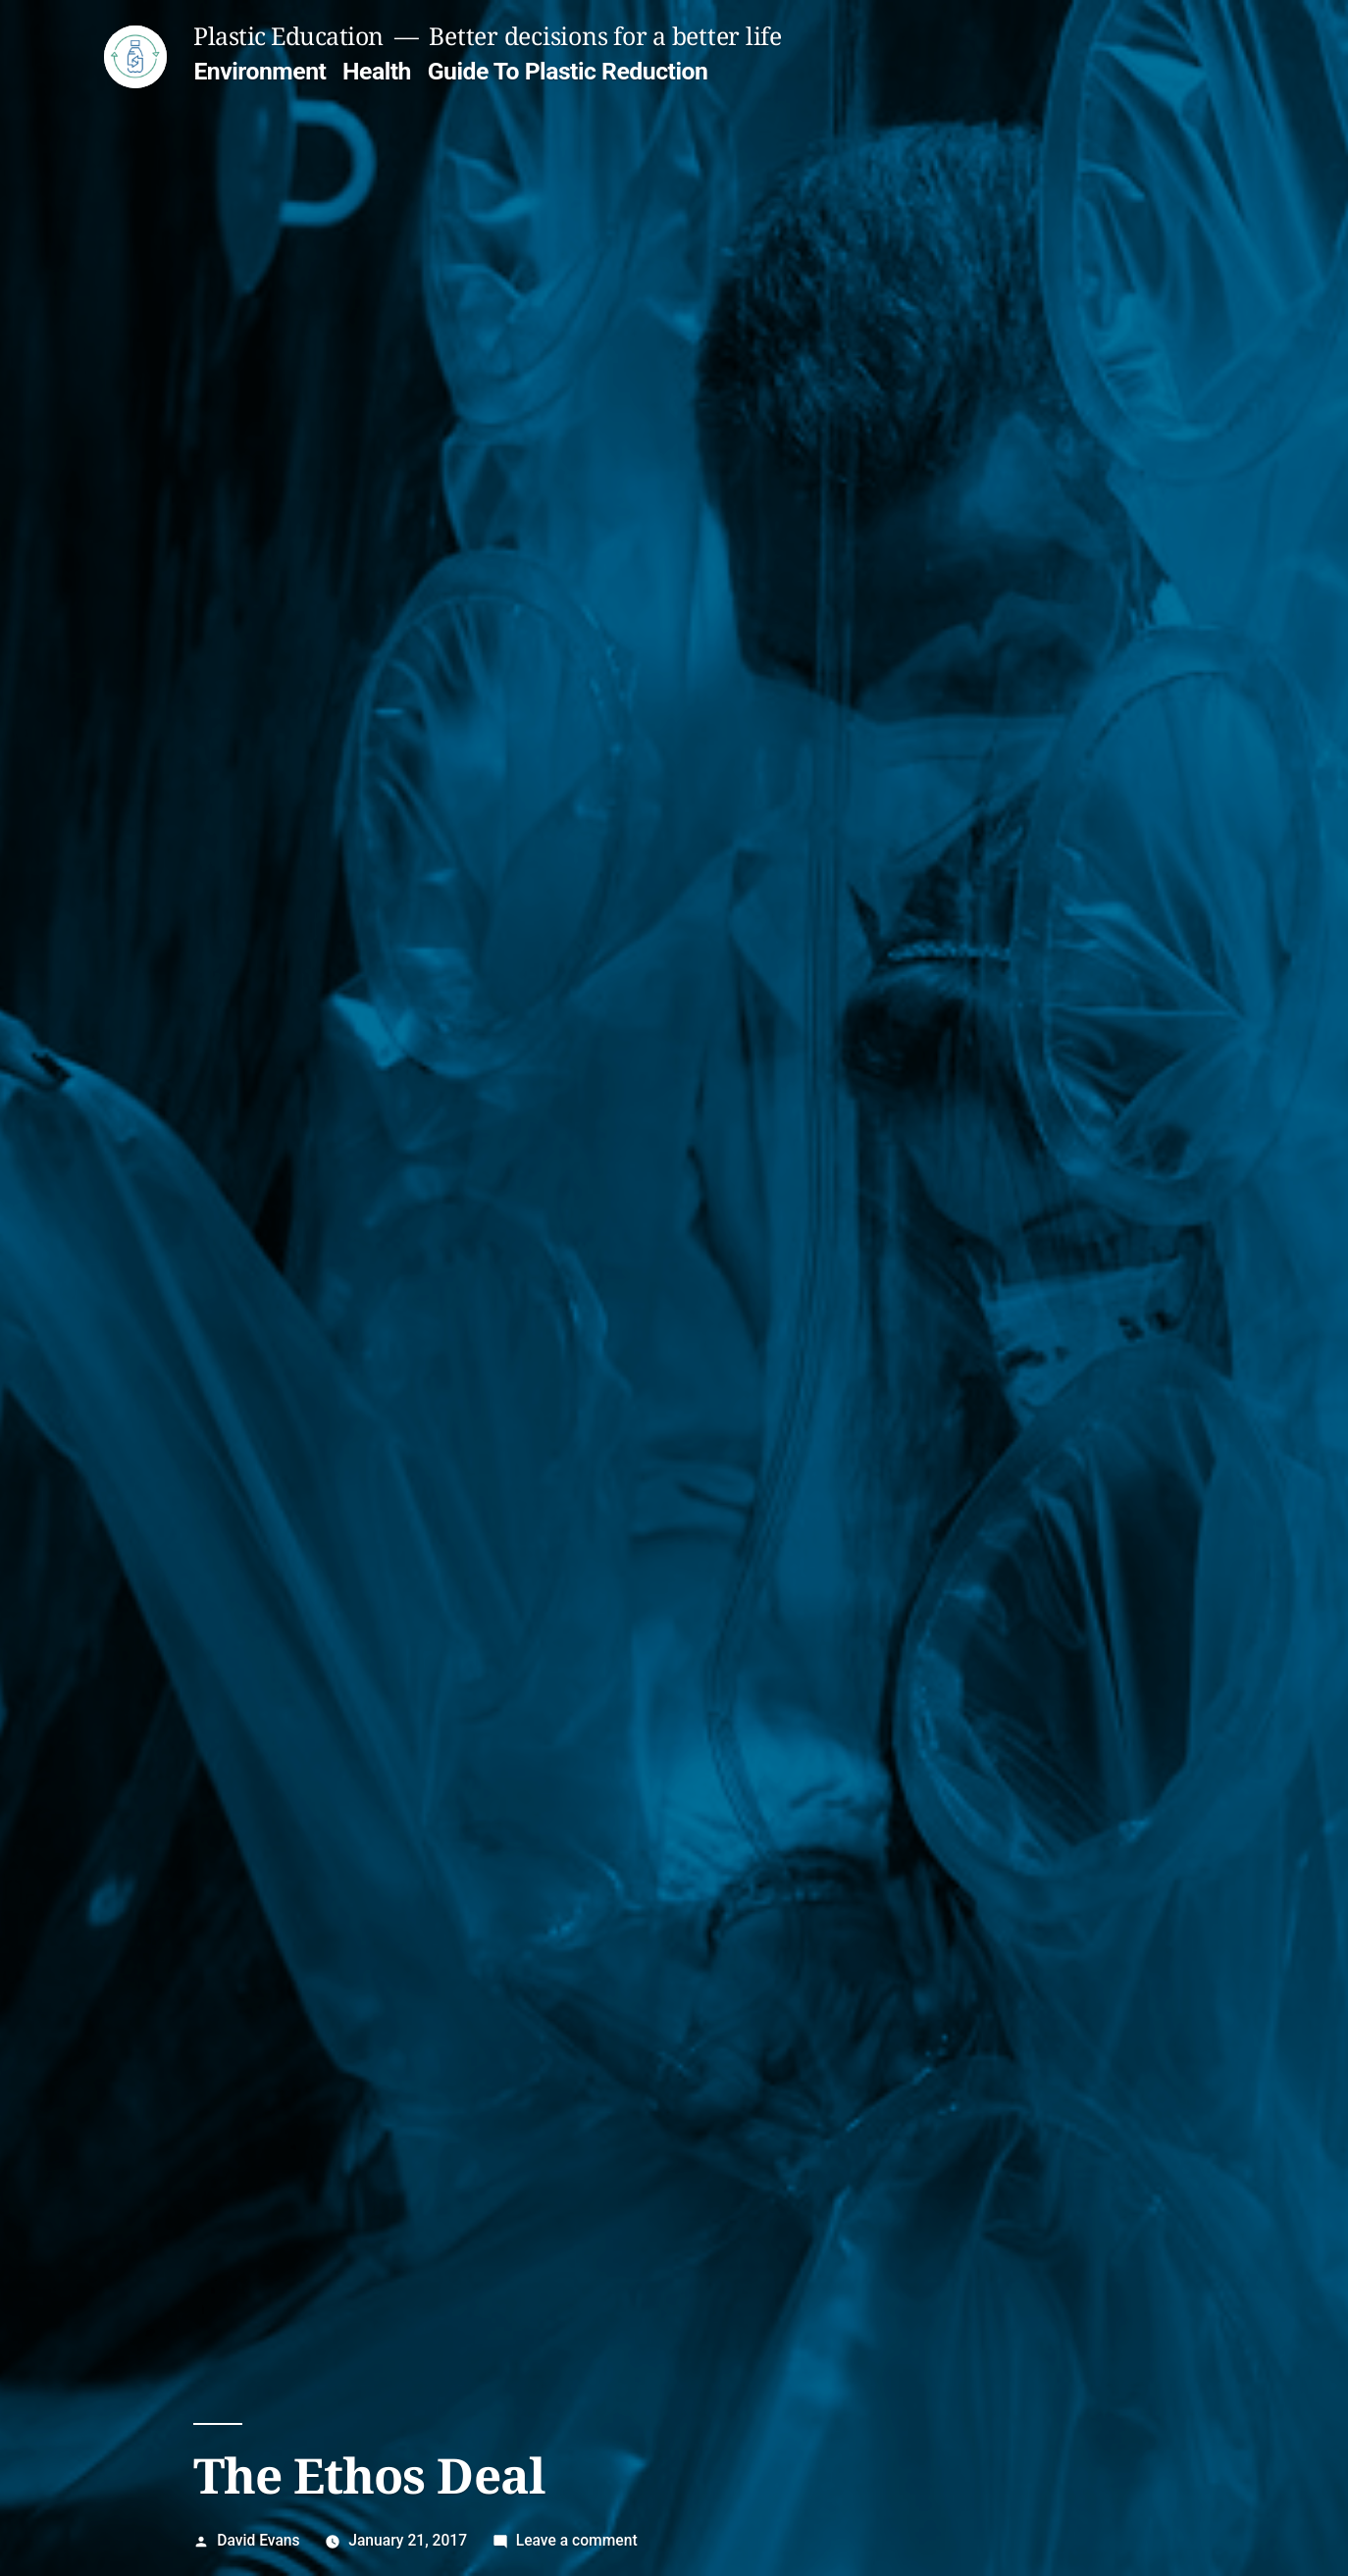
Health (376, 71)
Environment (259, 71)
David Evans (258, 2540)
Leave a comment (577, 2540)
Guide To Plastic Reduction (568, 71)
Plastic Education (288, 36)
